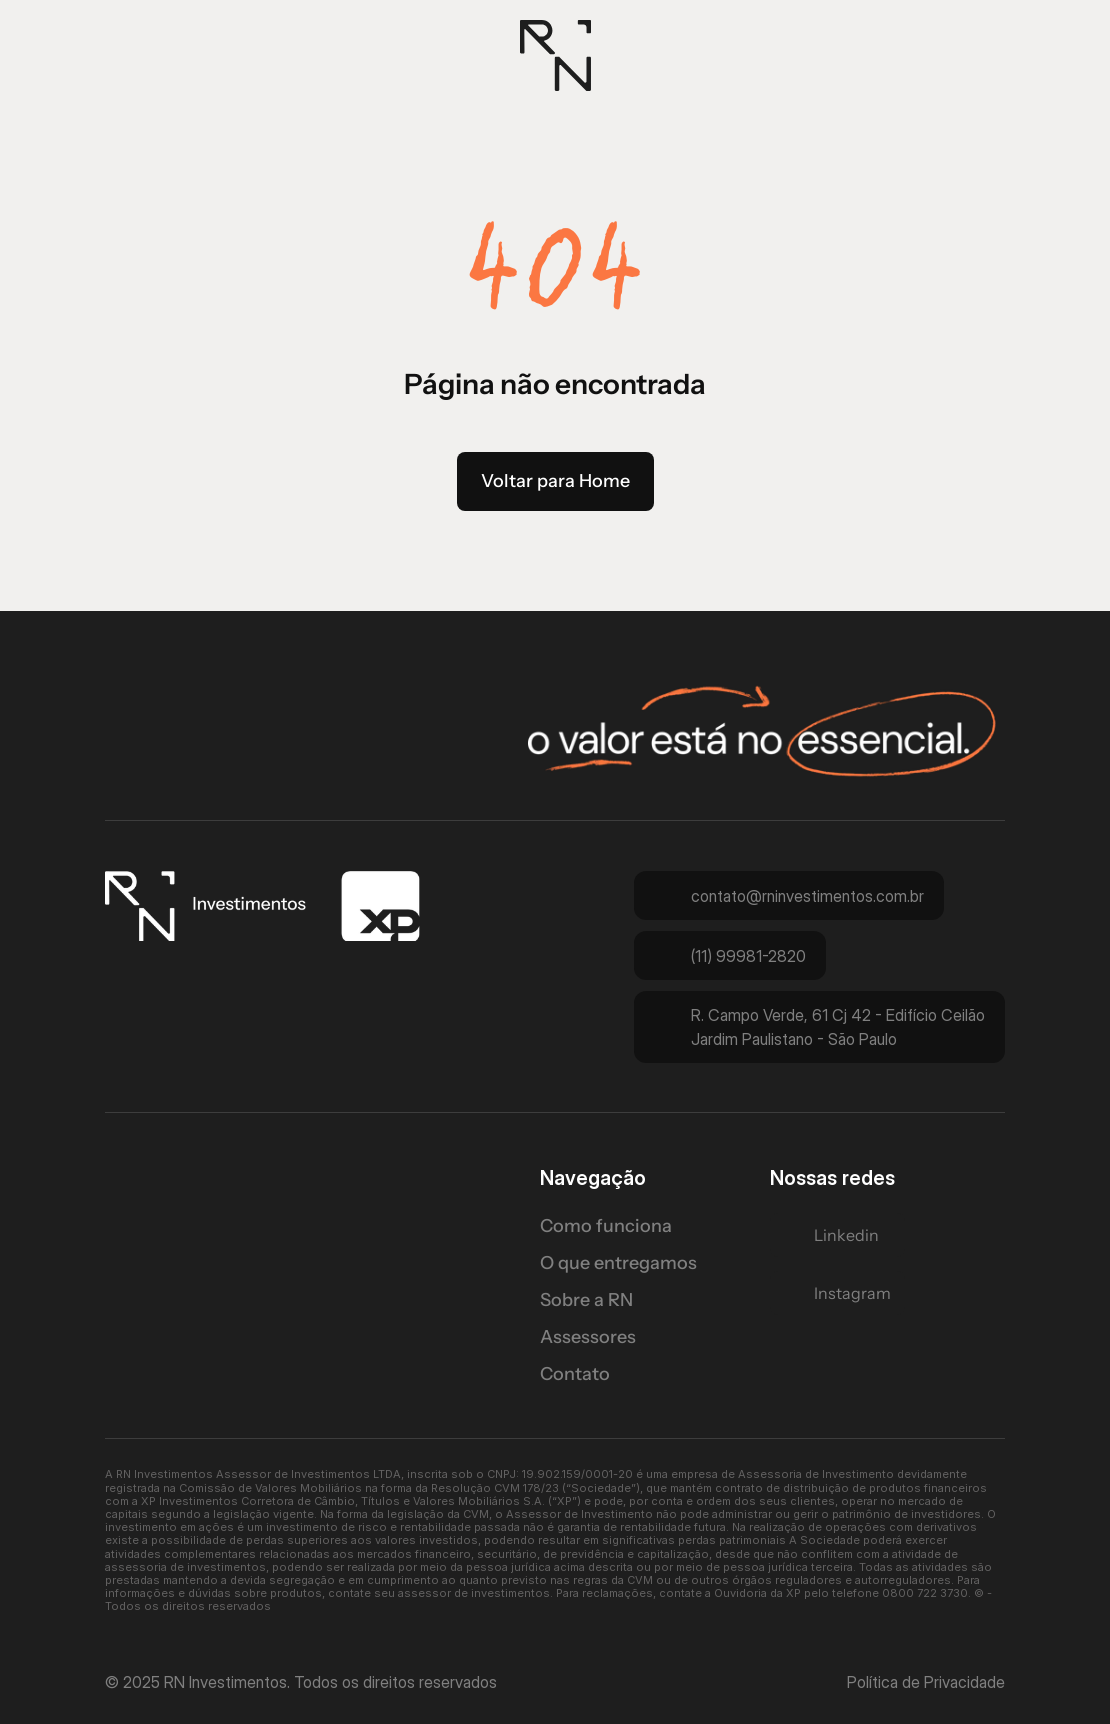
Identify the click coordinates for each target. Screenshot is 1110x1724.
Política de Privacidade (926, 1682)
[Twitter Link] (837, 1235)
